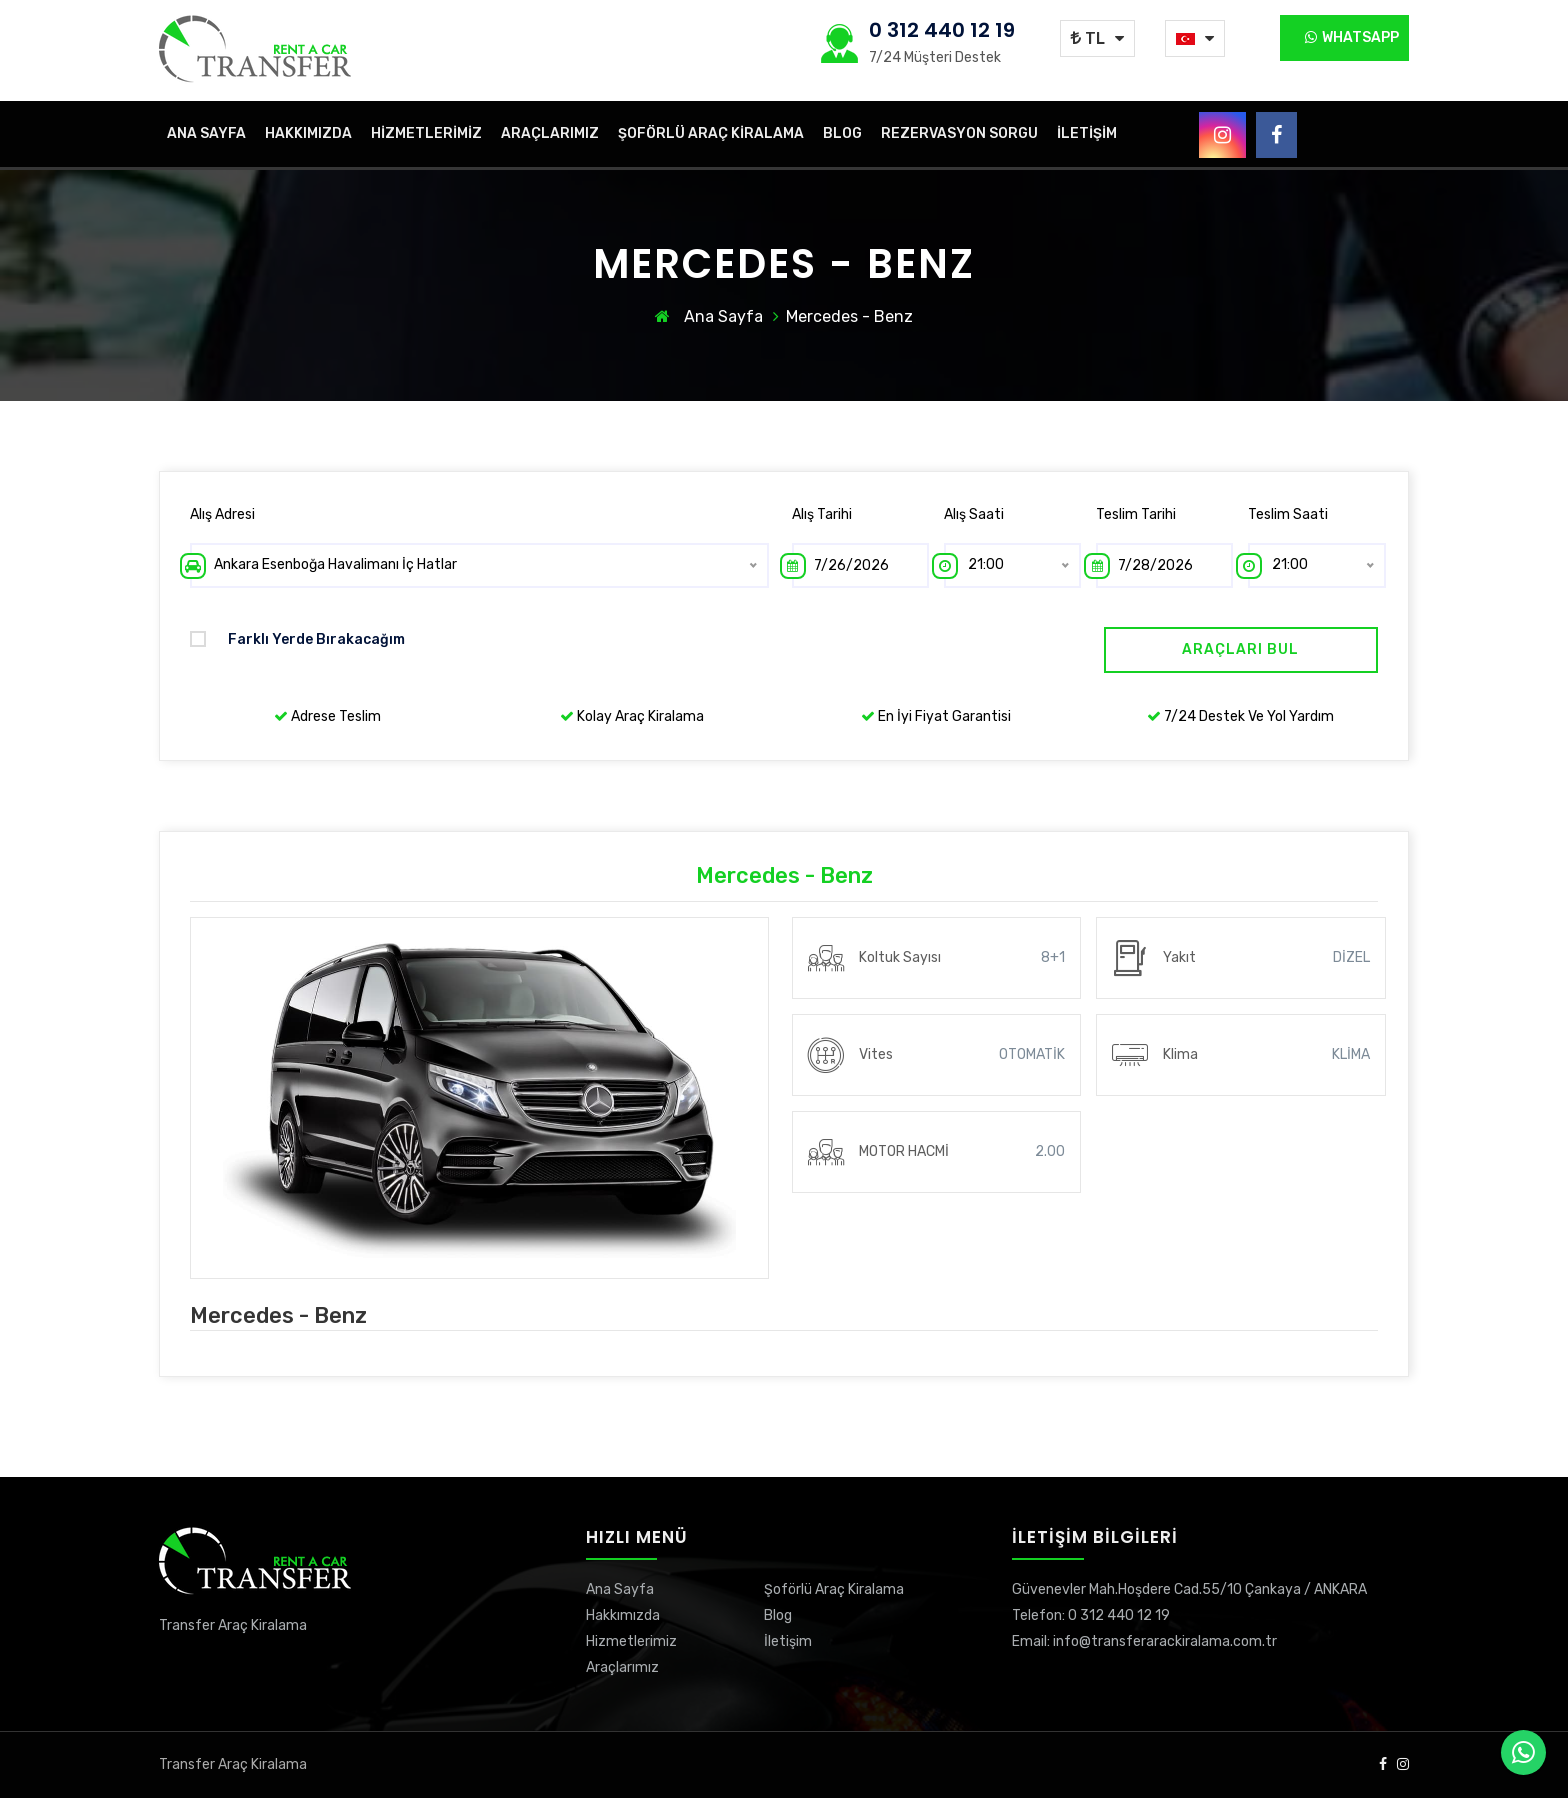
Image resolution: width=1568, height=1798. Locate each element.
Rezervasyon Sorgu (959, 133)
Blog (842, 133)
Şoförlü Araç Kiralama (711, 133)
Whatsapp (1352, 37)
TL (1088, 38)
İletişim (1087, 133)
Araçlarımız (550, 133)
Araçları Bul (1240, 649)
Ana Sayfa (206, 133)
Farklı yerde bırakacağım (297, 639)
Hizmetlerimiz (426, 133)
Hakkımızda (308, 133)
